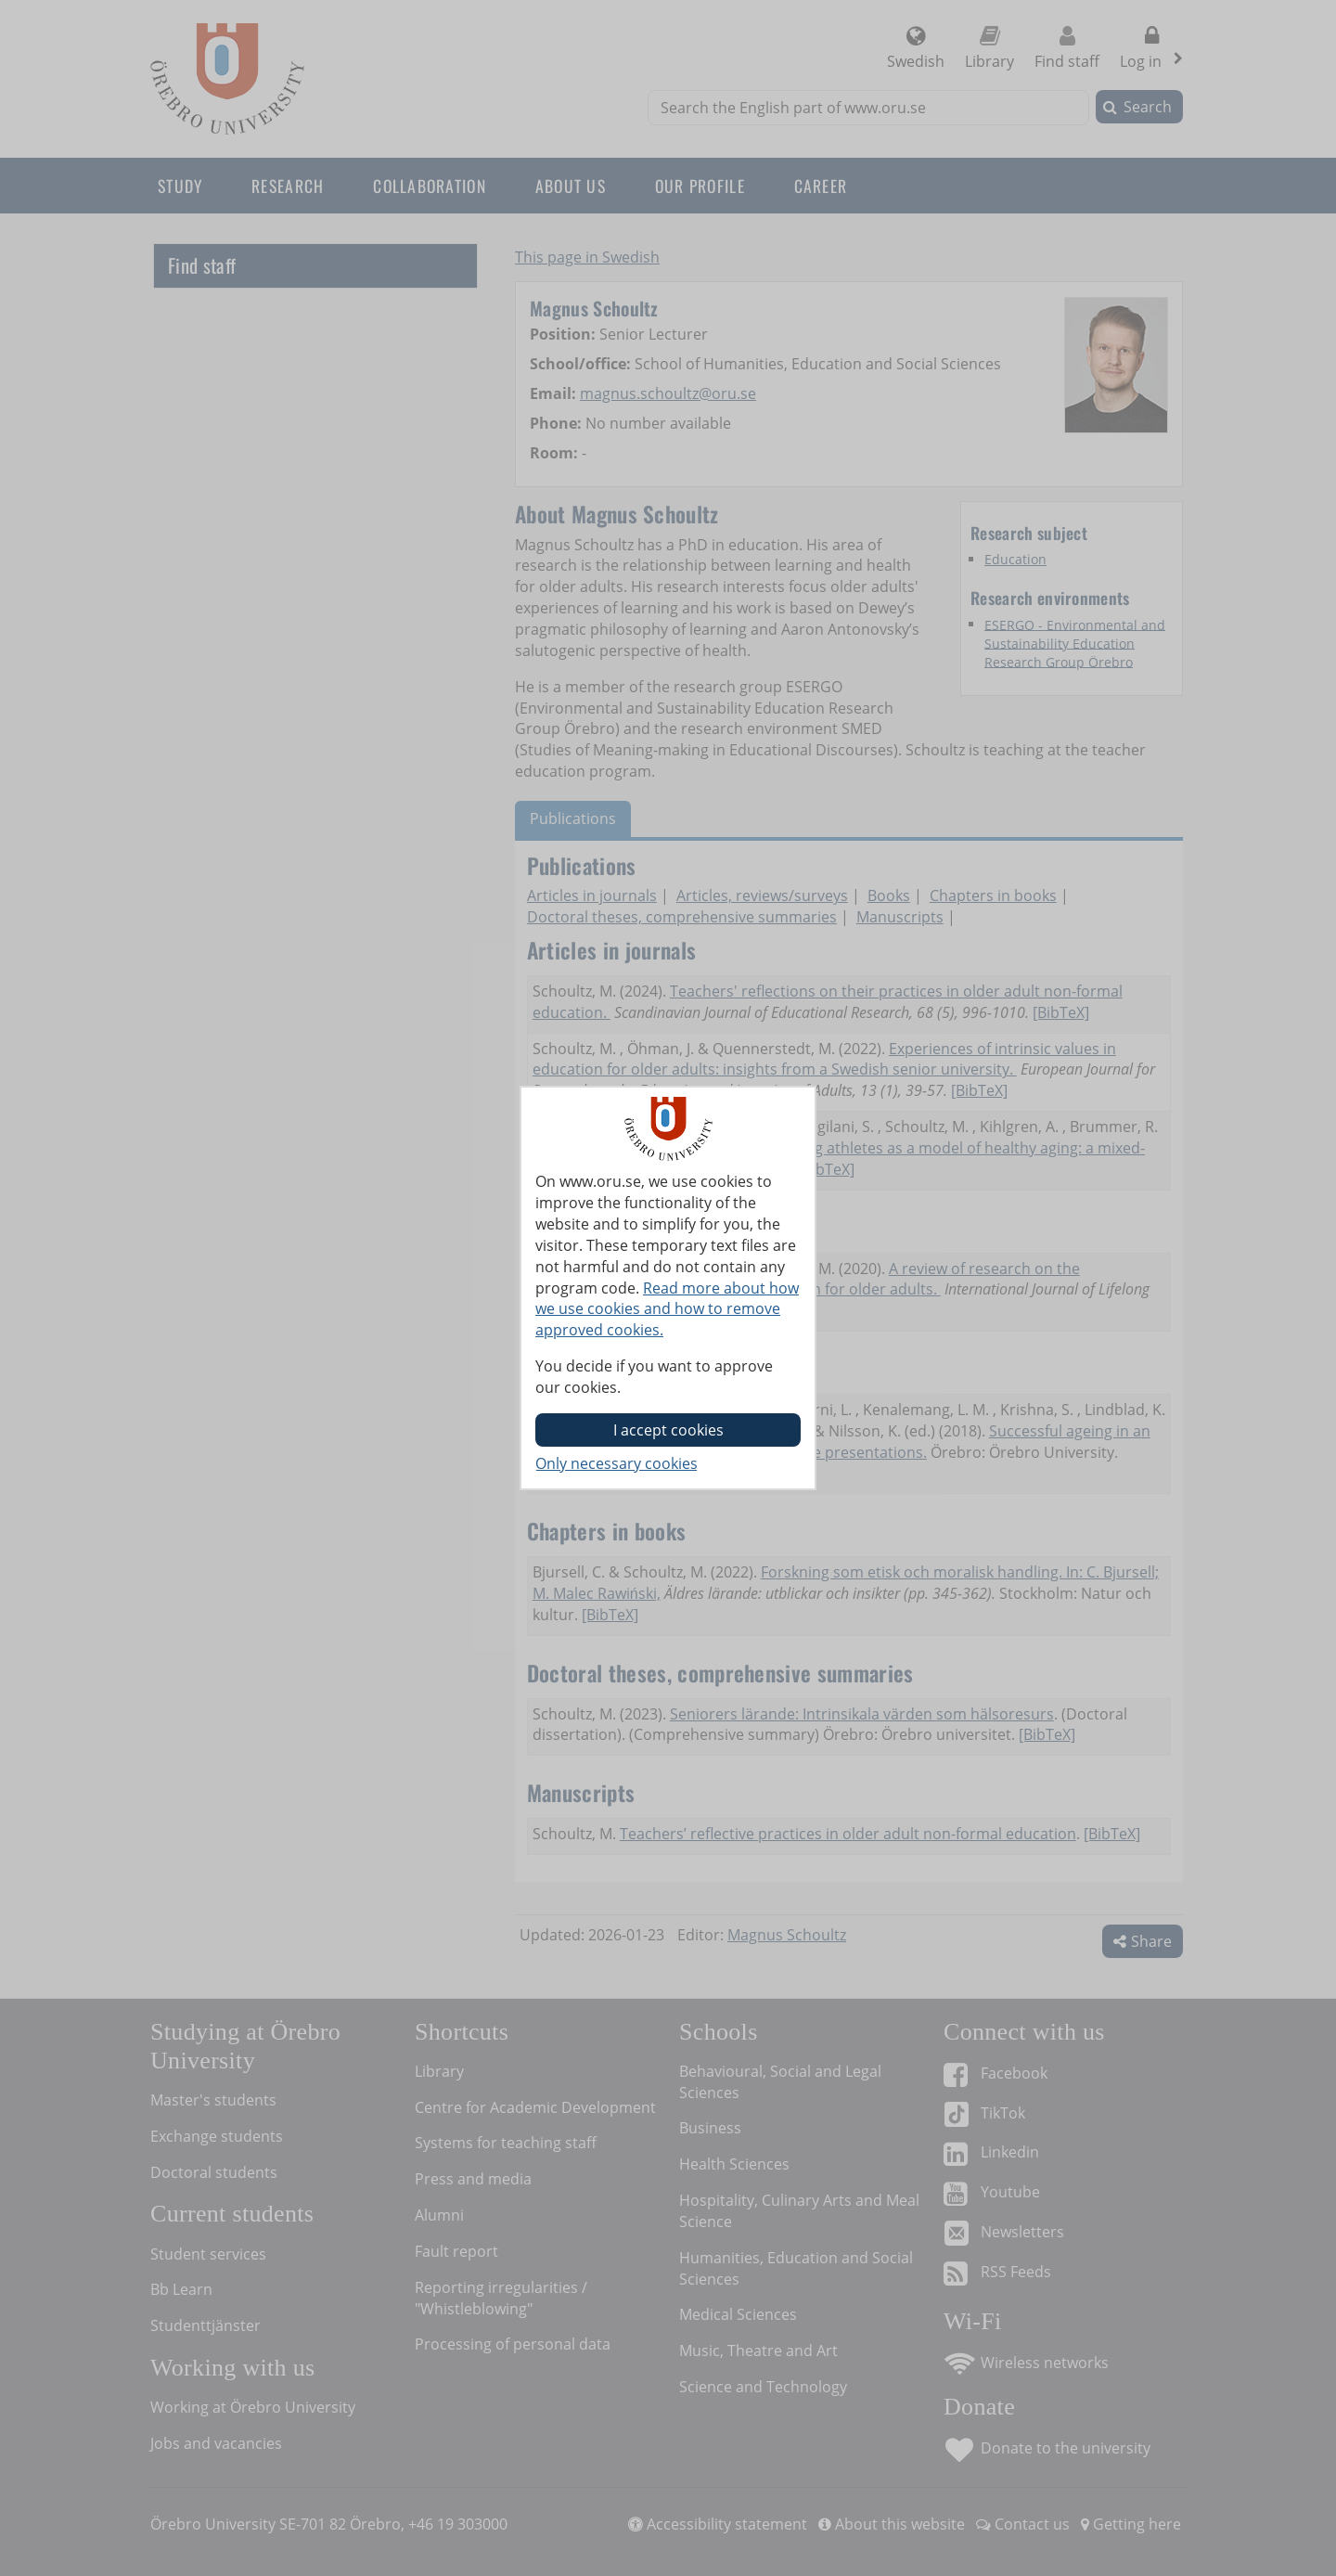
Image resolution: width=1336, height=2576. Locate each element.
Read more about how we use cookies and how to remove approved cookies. (667, 1309)
